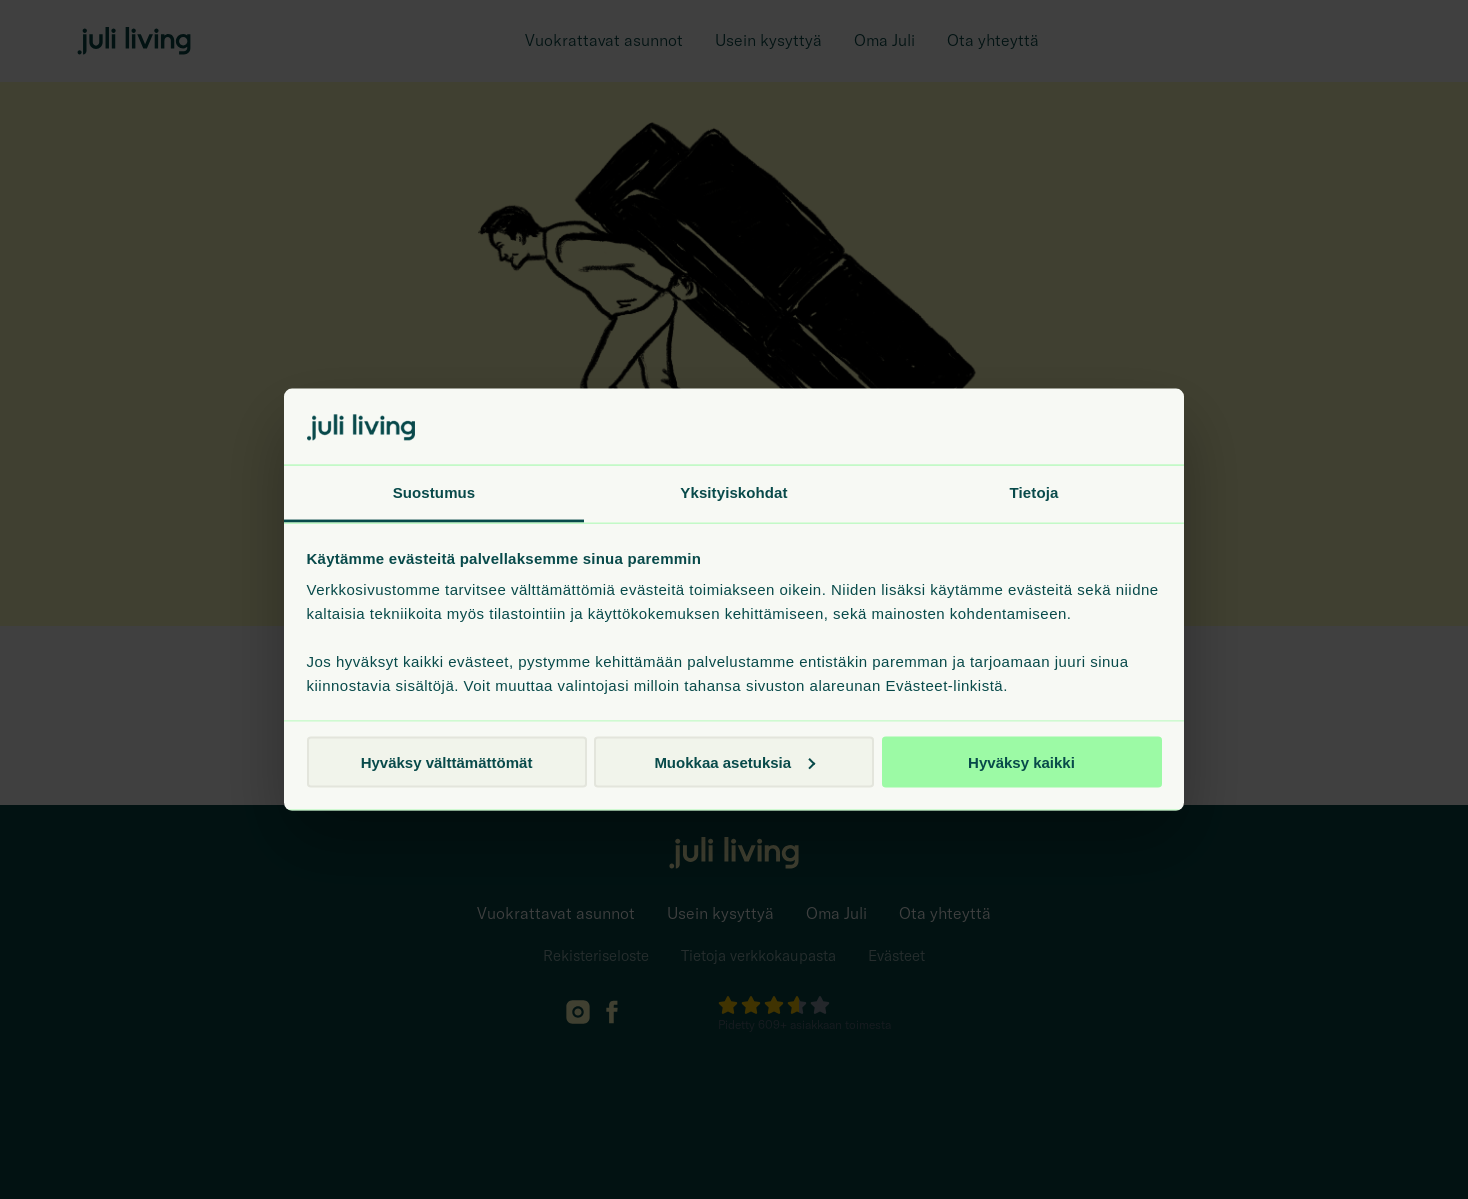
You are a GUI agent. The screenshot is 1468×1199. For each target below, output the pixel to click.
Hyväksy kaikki (1021, 761)
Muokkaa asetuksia (734, 761)
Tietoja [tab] (1034, 492)
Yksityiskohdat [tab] (733, 492)
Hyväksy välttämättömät (447, 761)
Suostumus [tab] (434, 492)
